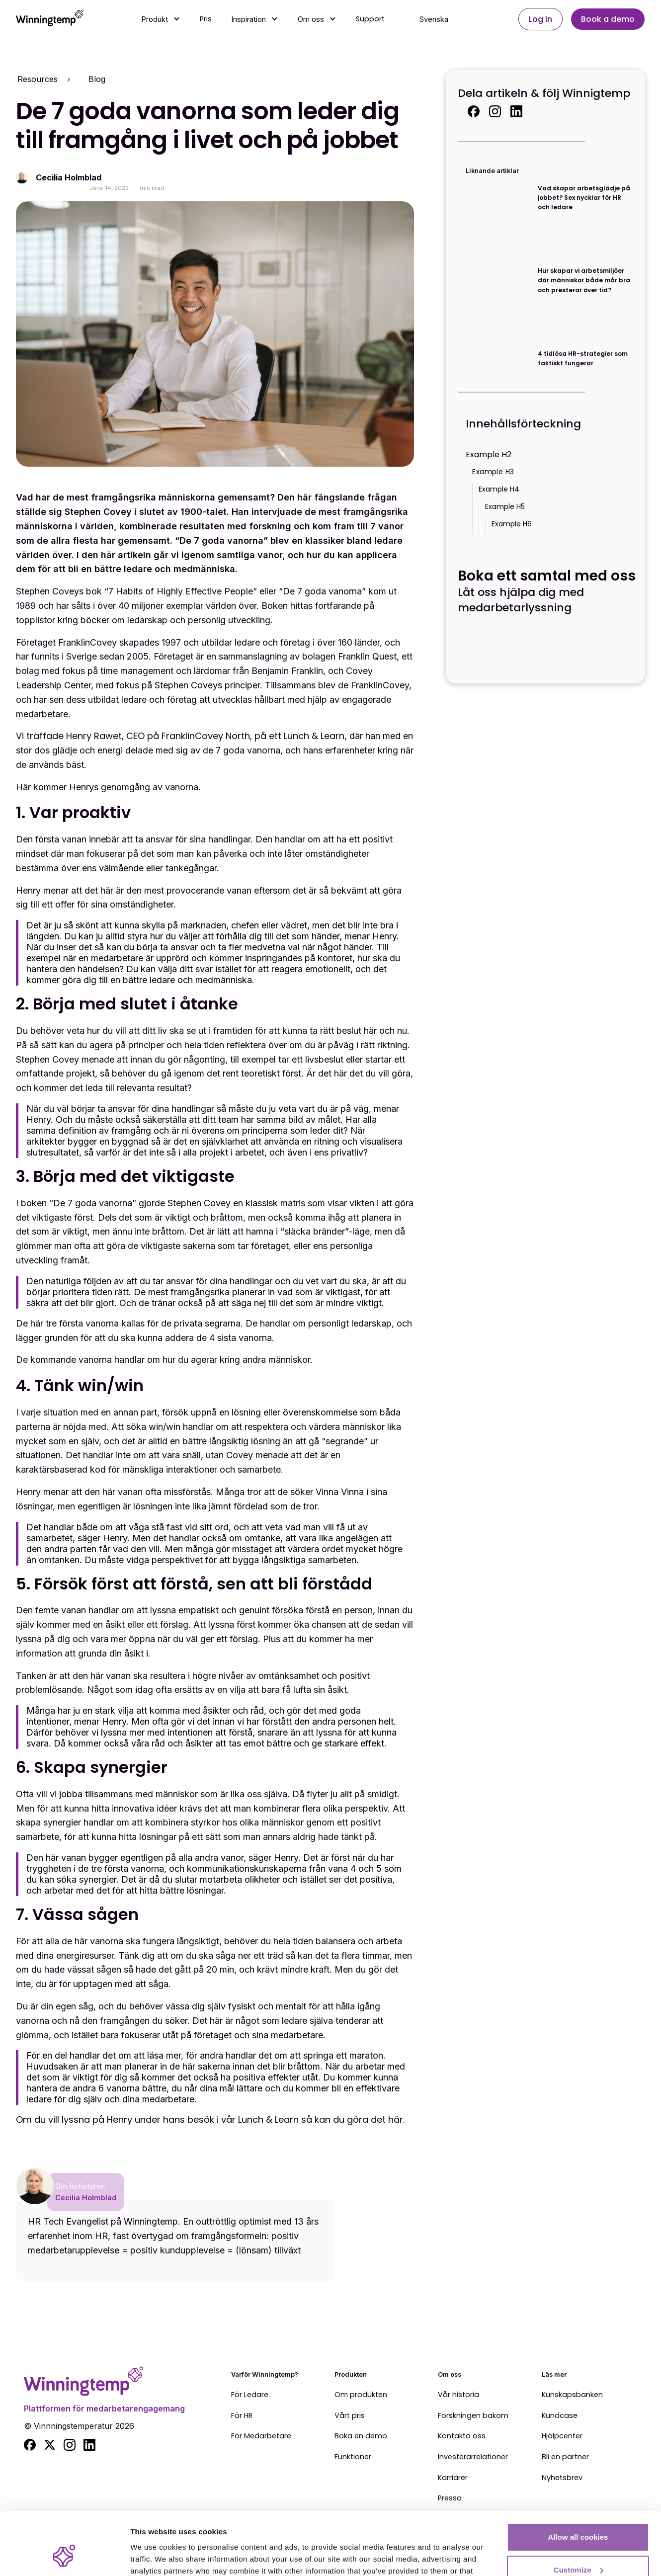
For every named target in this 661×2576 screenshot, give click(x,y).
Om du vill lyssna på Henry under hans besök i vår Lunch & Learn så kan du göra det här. (210, 2119)
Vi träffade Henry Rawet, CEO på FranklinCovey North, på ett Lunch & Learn (180, 736)
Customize (578, 2515)
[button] (161, 19)
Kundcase (560, 2415)
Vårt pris (349, 2415)
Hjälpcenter (562, 2436)
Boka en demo (360, 2436)
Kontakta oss (462, 2436)
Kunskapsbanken (572, 2395)
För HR (241, 2415)
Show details (153, 2556)
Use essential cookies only (578, 2548)
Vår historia (458, 2395)
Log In (540, 19)
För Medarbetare (261, 2436)
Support (370, 19)
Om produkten (360, 2395)
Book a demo (608, 19)
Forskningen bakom (473, 2415)
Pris (206, 19)
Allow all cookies (578, 2483)
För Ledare (249, 2395)
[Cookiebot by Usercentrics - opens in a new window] (64, 2556)
